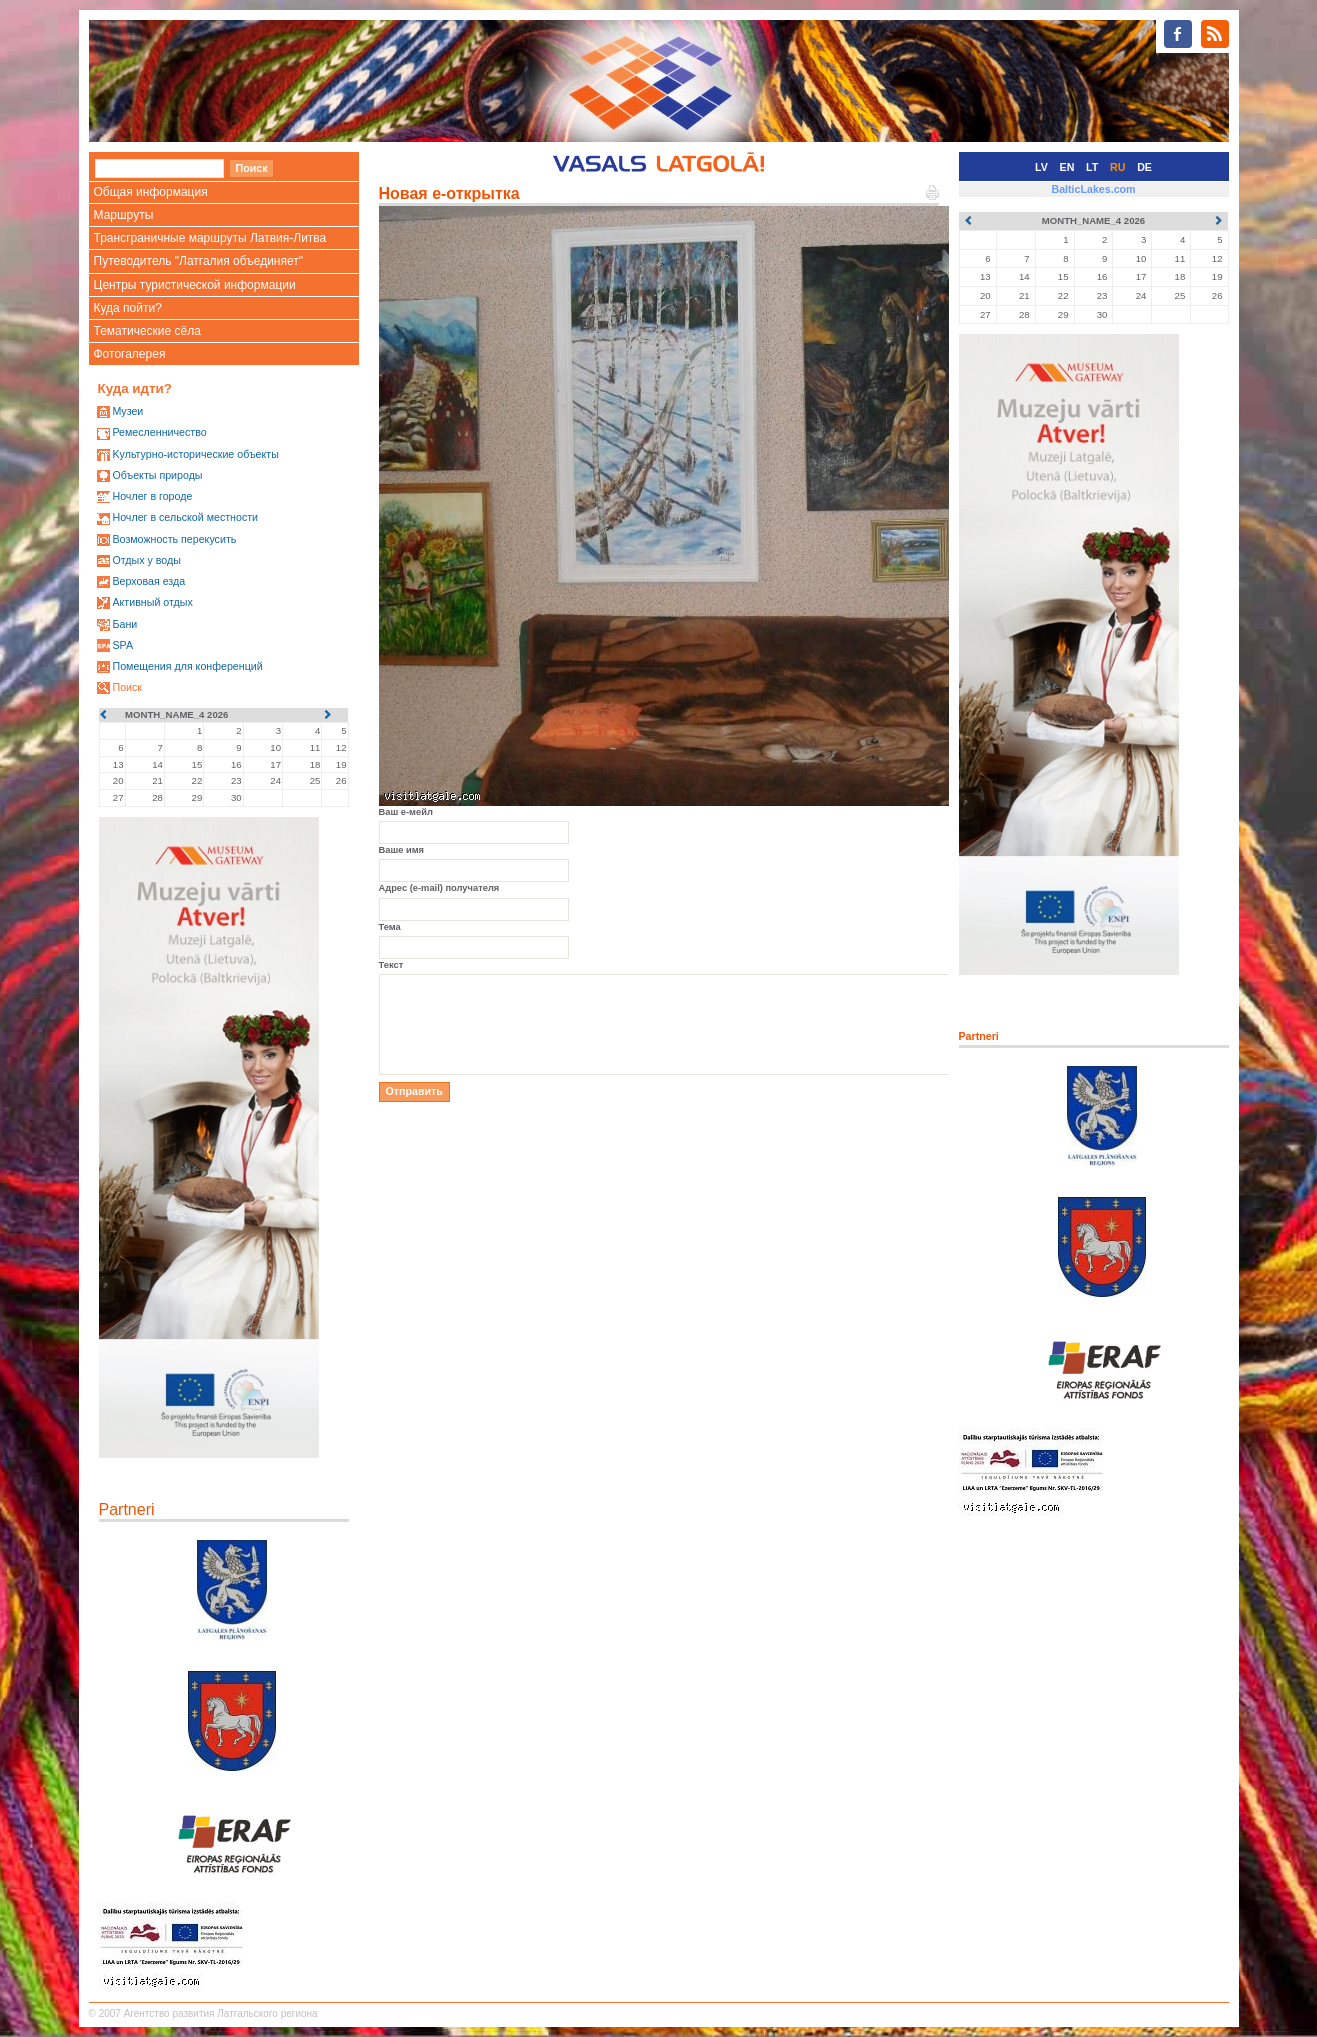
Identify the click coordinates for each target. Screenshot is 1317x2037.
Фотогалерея (130, 354)
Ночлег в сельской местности (185, 517)
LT (1092, 167)
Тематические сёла (147, 331)
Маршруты (124, 215)
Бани (124, 624)
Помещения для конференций (187, 666)
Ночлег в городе (152, 496)
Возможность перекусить (174, 539)
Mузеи (127, 411)
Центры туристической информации (195, 285)
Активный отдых (152, 602)
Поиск (127, 687)
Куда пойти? (128, 308)
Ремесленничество (159, 432)
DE (1144, 167)
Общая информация (151, 192)
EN (1067, 167)
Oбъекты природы (157, 475)
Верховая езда (148, 581)
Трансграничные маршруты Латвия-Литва (210, 238)
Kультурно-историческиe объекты (195, 454)
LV (1041, 167)
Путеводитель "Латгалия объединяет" (199, 261)
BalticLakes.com (1093, 189)
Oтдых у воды (146, 560)
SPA (122, 645)
